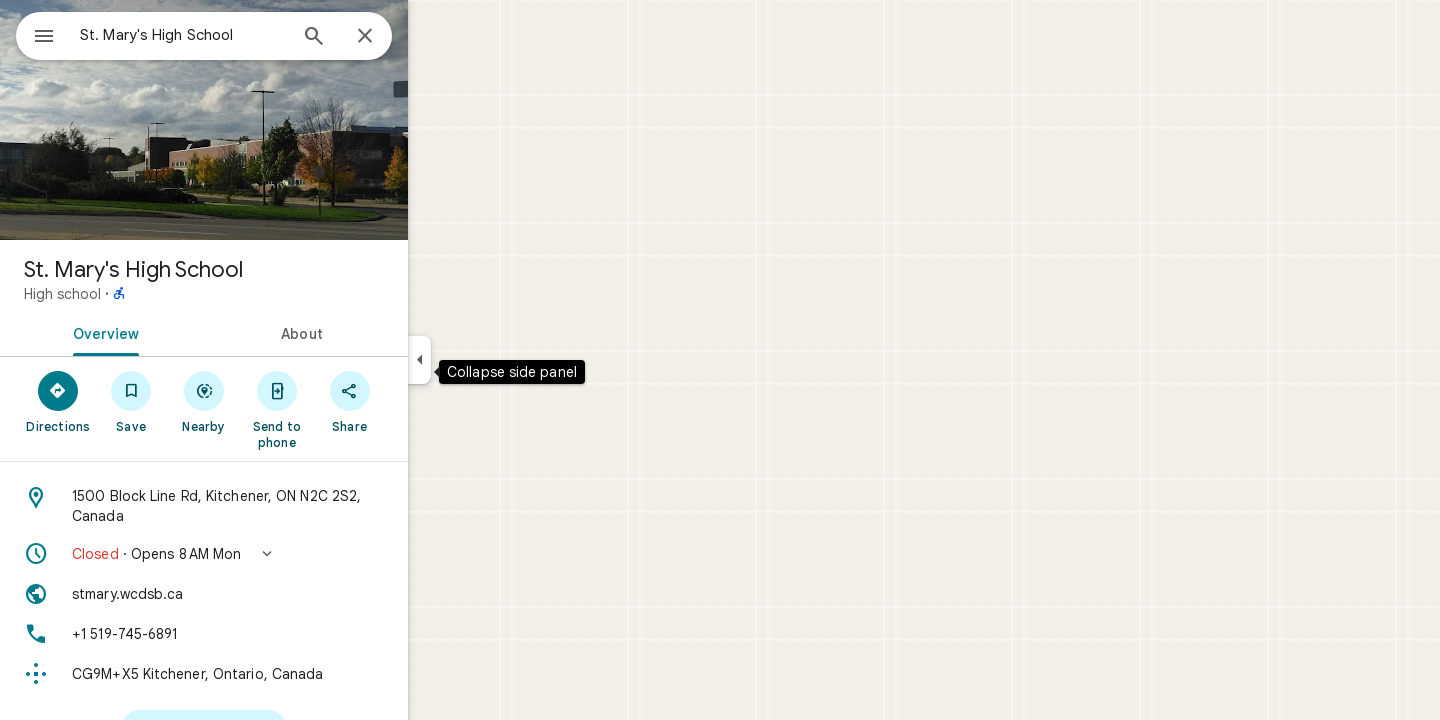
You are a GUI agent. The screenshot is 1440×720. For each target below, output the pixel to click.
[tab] (174, 332)
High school (134, 294)
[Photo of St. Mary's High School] (276, 120)
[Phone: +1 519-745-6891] (276, 634)
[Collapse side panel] (491, 360)
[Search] (386, 38)
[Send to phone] (348, 409)
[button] (276, 554)
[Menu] (36, 34)
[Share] (421, 401)
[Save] (203, 401)
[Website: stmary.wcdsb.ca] (276, 594)
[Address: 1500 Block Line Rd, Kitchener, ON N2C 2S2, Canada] (276, 506)
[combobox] (235, 35)
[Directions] (130, 401)
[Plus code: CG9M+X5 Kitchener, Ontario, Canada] (276, 674)
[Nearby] (276, 401)
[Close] (437, 37)
